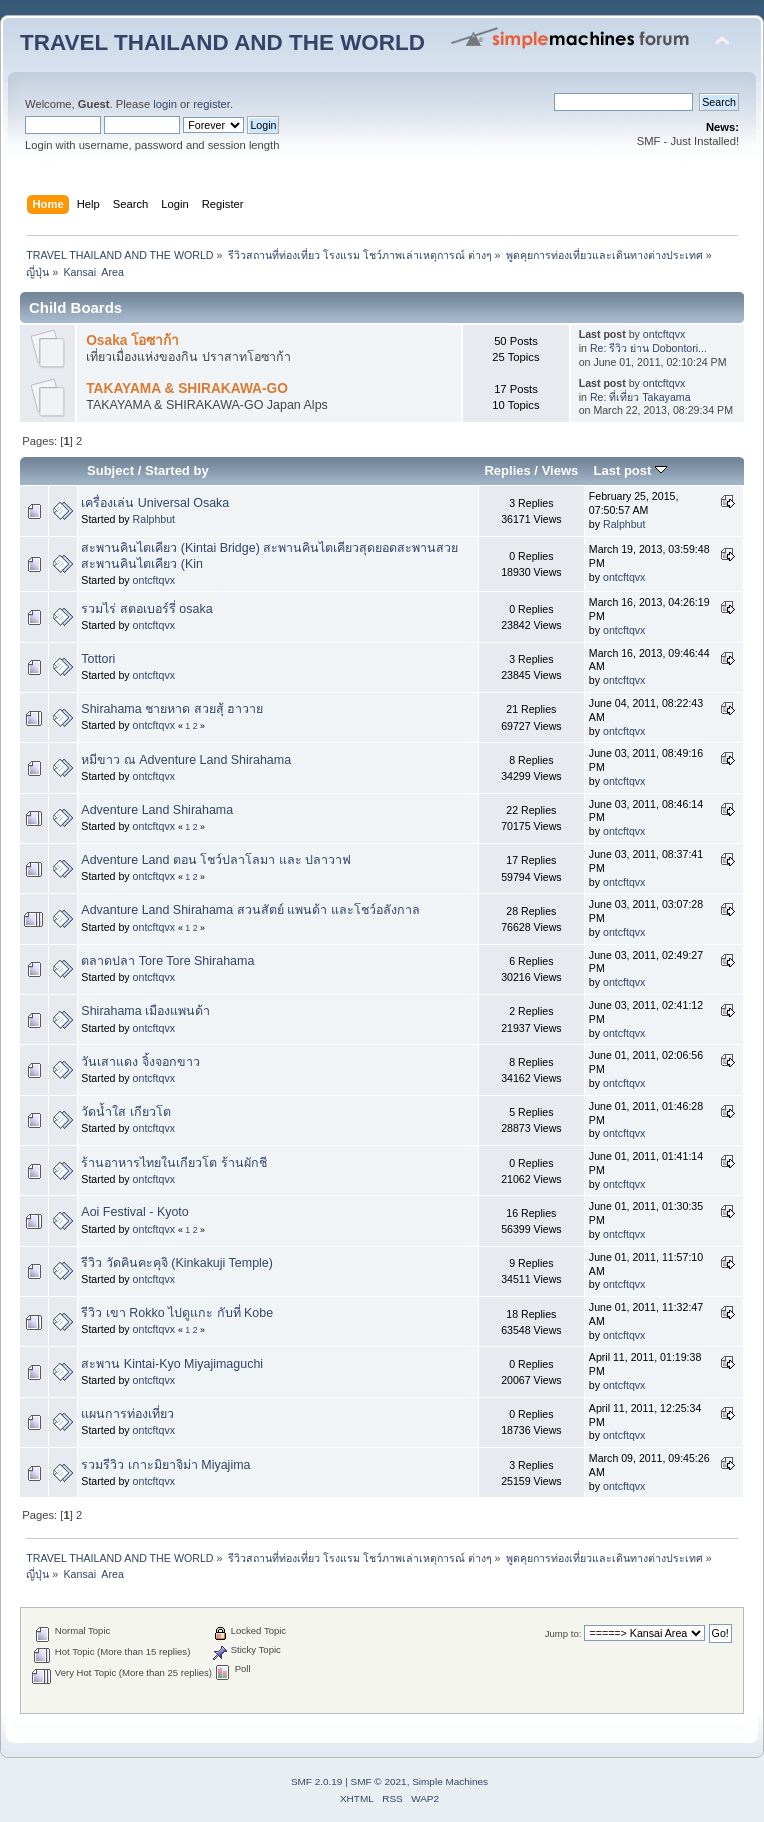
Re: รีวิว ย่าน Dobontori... (648, 348)
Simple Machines (450, 1781)
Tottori (98, 659)
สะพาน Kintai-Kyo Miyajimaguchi (172, 1364)
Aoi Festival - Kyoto (134, 1212)
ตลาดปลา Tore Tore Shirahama (167, 961)
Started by (177, 470)
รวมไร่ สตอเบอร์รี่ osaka (146, 609)
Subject (110, 470)
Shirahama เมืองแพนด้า (145, 1011)
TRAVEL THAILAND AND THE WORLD (222, 42)
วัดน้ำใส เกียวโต (125, 1112)
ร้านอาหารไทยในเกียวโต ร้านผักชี (173, 1163)
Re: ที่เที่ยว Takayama (640, 397)
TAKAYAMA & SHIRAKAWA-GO (187, 388)
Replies (507, 470)
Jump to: (563, 1633)
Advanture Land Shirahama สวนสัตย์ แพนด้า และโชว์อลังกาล (250, 910)
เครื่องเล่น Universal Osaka (155, 503)
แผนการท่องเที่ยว (127, 1414)
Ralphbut (154, 519)
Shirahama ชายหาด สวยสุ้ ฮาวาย (172, 709)
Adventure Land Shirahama (157, 810)
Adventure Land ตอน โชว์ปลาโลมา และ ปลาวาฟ (216, 860)
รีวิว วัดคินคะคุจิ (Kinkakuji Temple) (177, 1263)
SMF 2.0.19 (317, 1781)
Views (560, 470)
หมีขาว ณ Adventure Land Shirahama (186, 760)
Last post (630, 470)
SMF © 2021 (379, 1781)
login (165, 104)
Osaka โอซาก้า (132, 340)
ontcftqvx (664, 334)
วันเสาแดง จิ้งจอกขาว (140, 1062)
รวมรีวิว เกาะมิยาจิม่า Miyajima (165, 1465)
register (211, 104)
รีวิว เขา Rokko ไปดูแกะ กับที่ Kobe (177, 1313)
